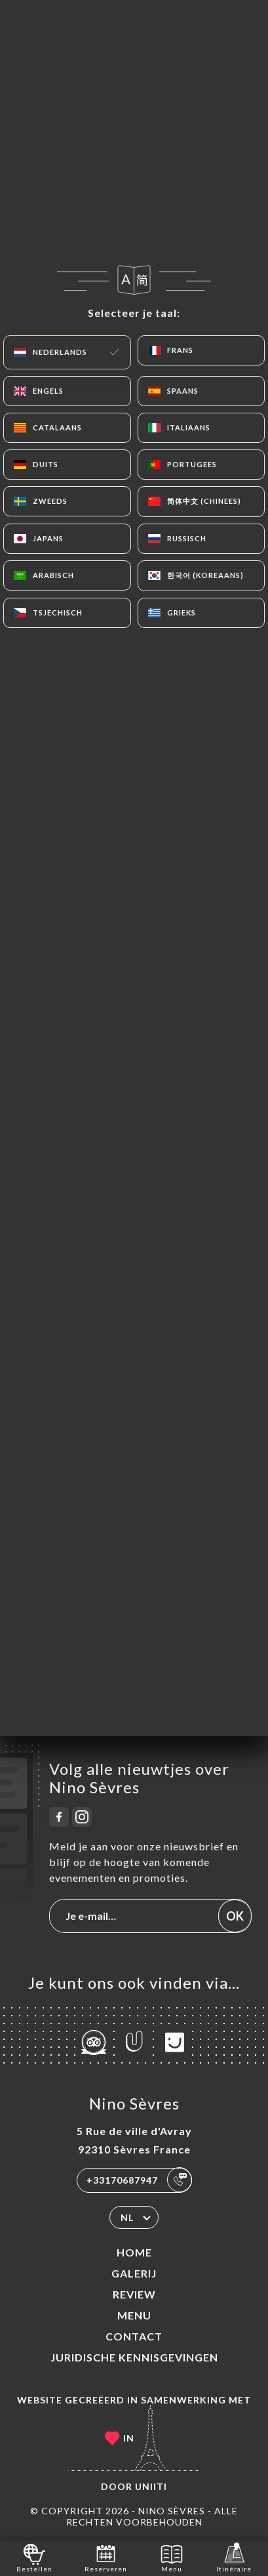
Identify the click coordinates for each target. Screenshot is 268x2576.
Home (134, 2252)
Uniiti (151, 2486)
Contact (134, 2336)
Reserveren (106, 2557)
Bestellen (34, 2557)
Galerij (134, 2273)
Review (134, 2294)
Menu (134, 2315)
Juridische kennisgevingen (134, 2357)
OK (235, 1916)
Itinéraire (234, 2557)
